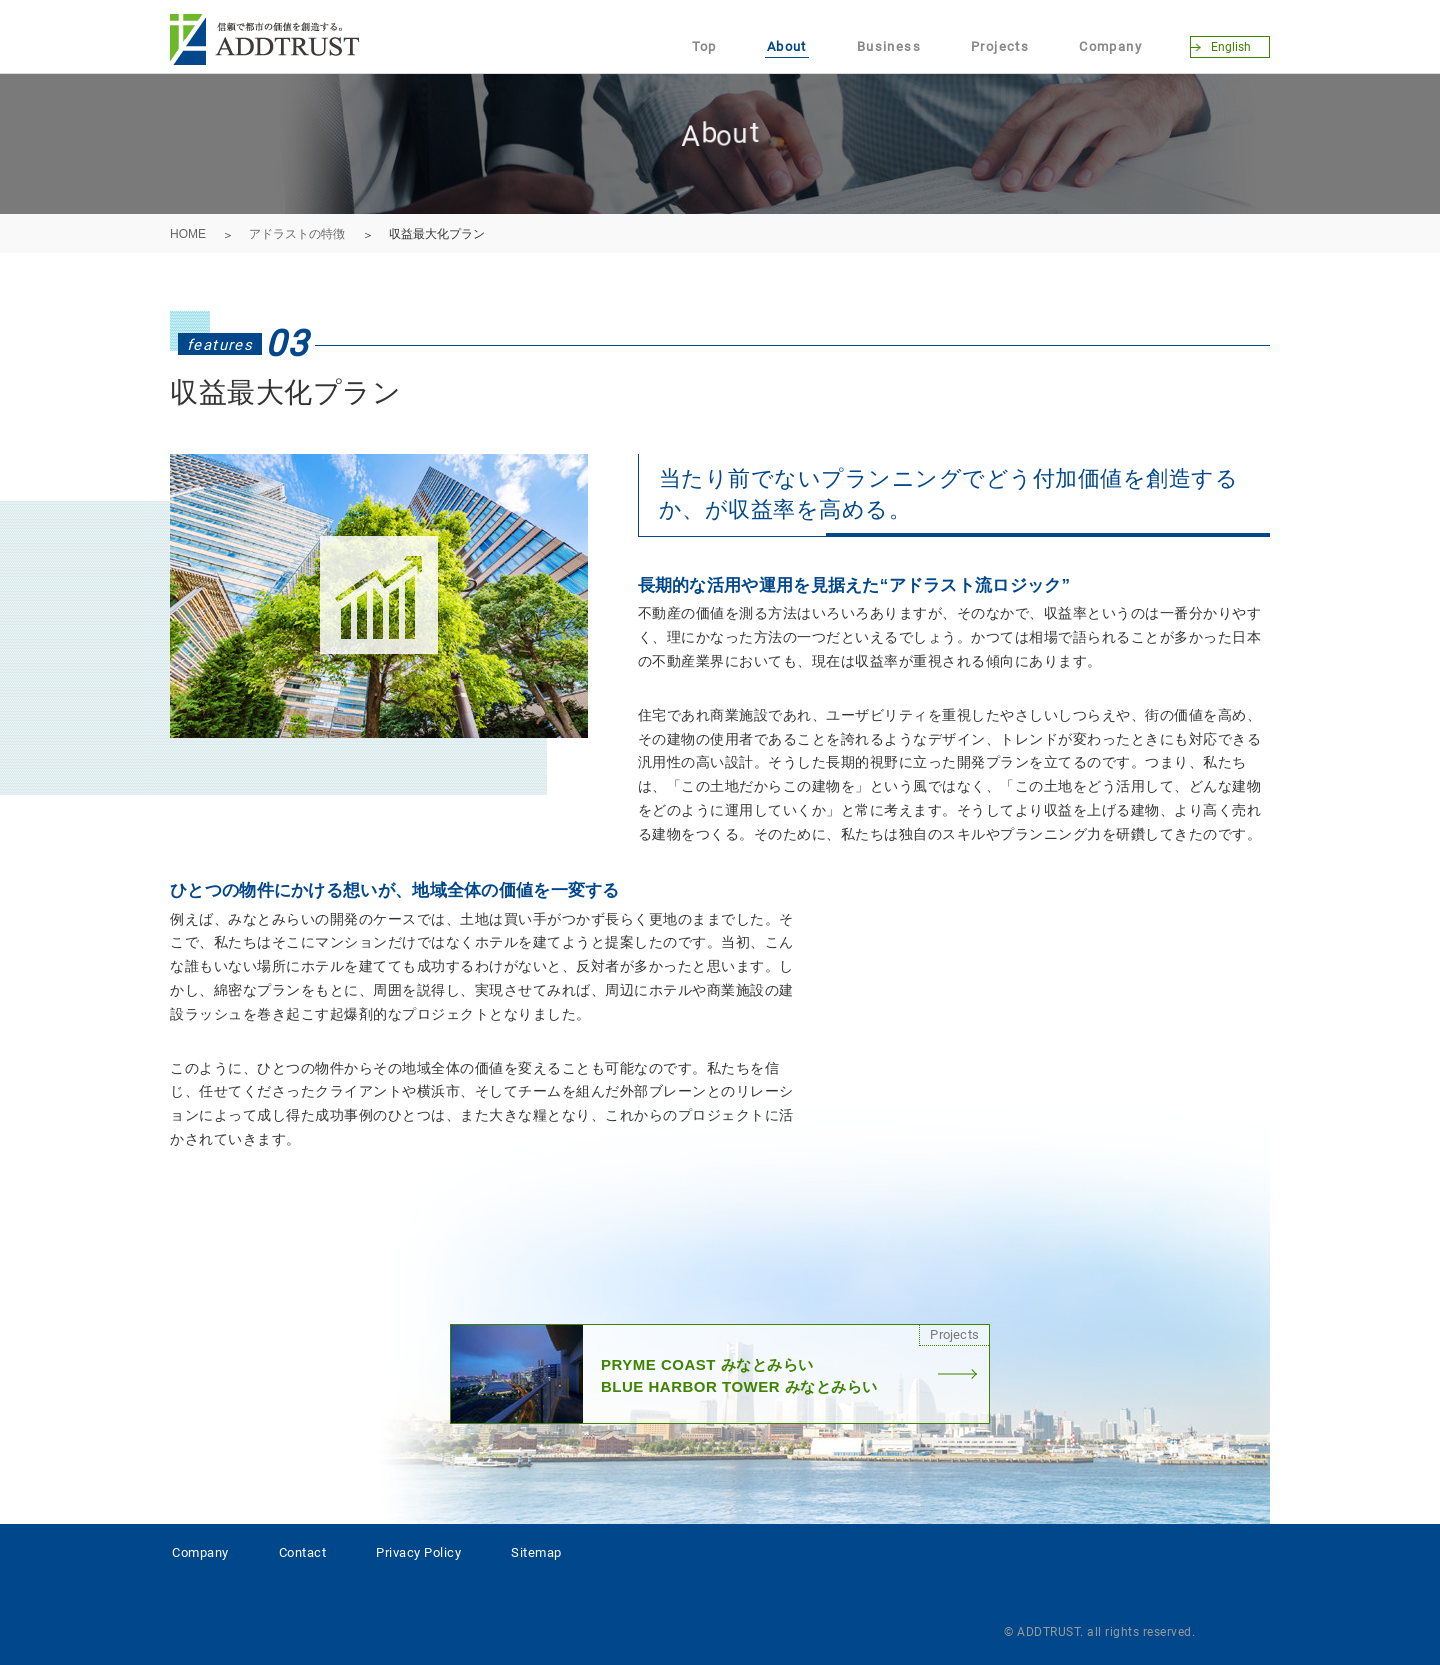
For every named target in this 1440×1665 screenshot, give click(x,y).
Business (889, 46)
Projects (1000, 46)
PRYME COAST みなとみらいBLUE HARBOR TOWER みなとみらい (720, 1374)
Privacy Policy (418, 1552)
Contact (303, 1552)
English (1231, 47)
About (787, 46)
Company (1110, 46)
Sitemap (536, 1552)
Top (704, 46)
